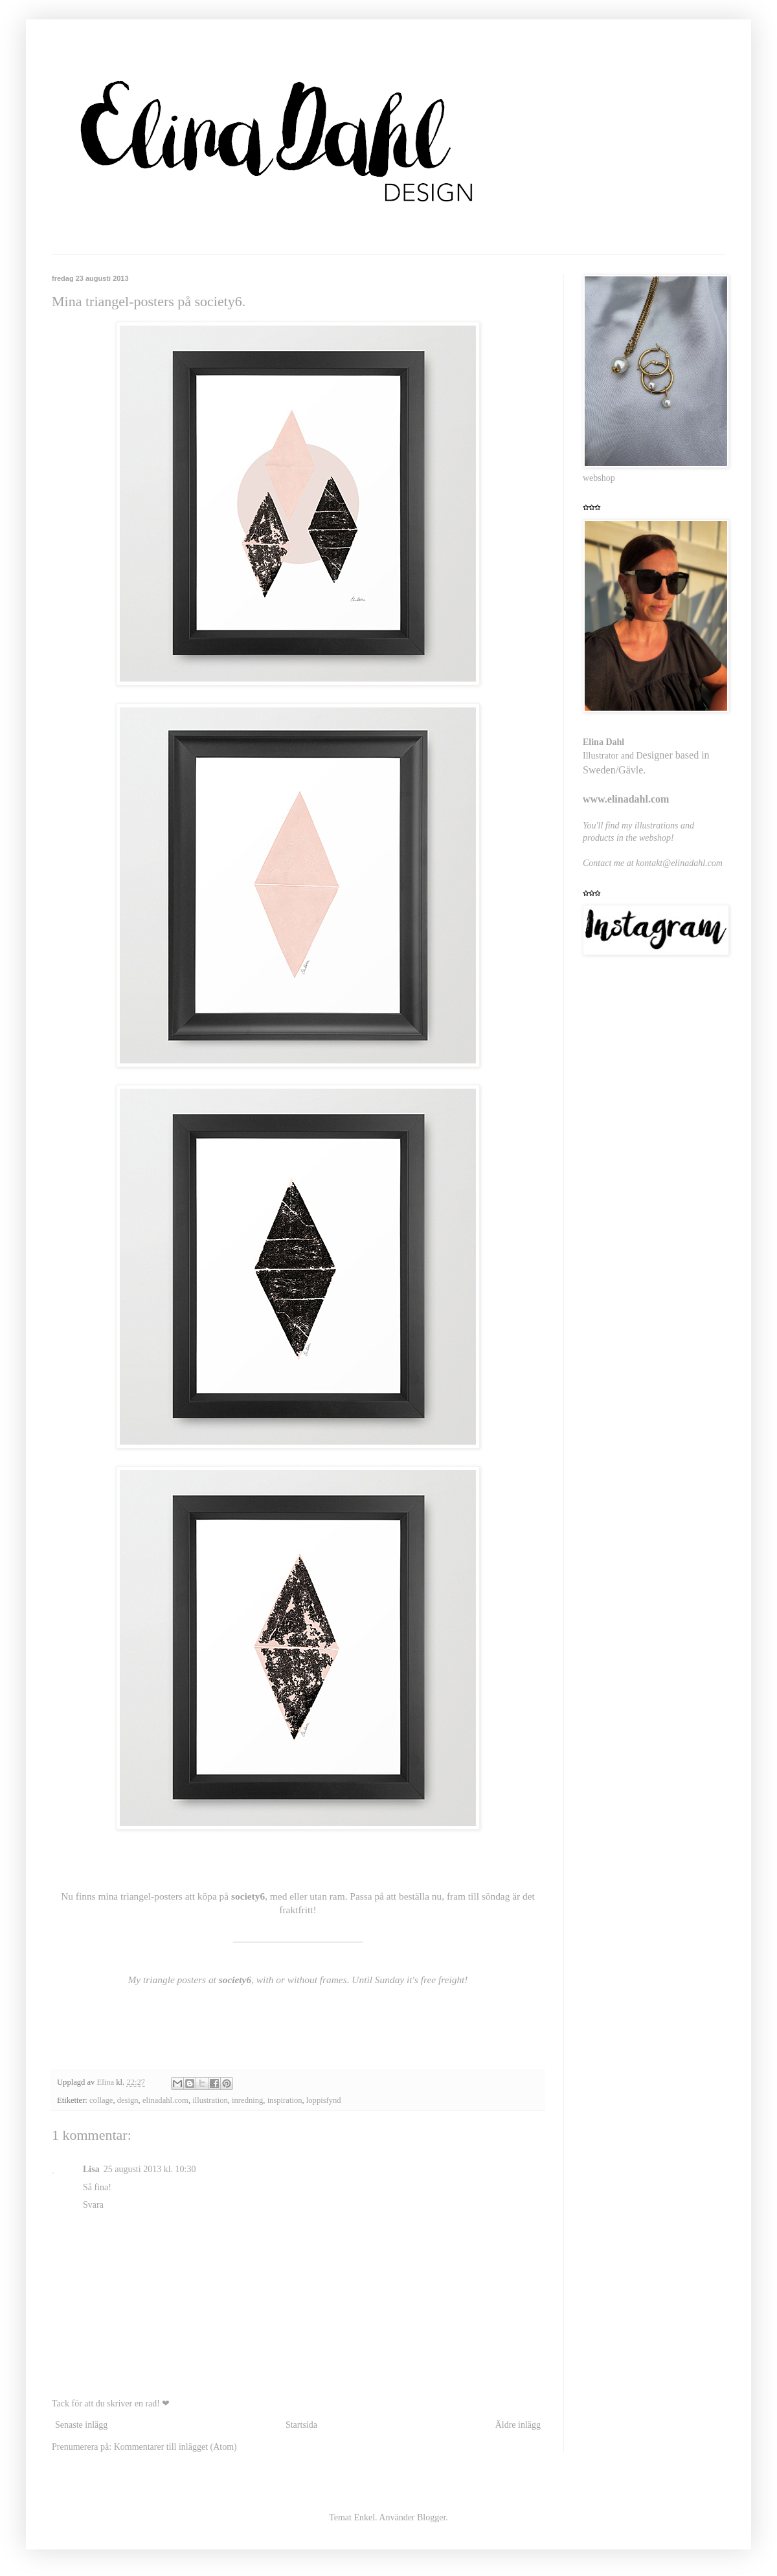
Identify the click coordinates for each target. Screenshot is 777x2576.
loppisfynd (323, 2100)
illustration (210, 2100)
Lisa (91, 2169)
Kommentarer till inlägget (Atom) (175, 2447)
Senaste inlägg (81, 2425)
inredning (247, 2100)
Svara (93, 2205)
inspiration (284, 2100)
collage (101, 2100)
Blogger (431, 2517)
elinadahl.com (165, 2100)
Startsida (301, 2425)
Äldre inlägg (518, 2425)
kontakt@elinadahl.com (679, 863)
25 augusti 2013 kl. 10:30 (150, 2169)
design (128, 2100)
